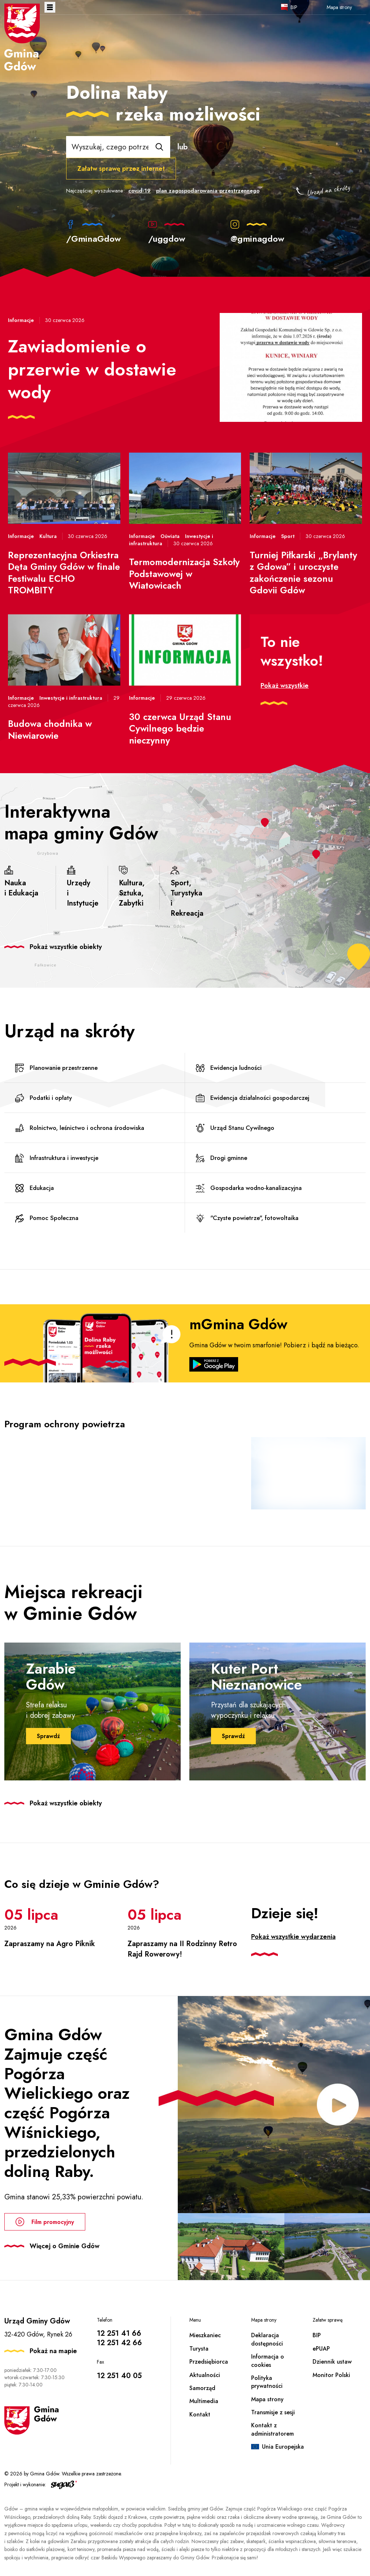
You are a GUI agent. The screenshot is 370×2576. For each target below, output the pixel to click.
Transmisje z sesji (273, 2412)
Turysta (198, 2348)
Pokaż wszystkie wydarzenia (293, 1936)
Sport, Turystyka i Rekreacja (187, 892)
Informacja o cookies (267, 2360)
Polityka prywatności (267, 2382)
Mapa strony (339, 7)
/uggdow (166, 232)
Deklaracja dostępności (267, 2339)
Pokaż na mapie (53, 2351)
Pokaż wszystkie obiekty (66, 947)
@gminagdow (257, 232)
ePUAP (321, 2348)
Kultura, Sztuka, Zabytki (132, 887)
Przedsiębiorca (208, 2361)
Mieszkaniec (205, 2335)
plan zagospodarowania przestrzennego (207, 191)
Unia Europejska (283, 2446)
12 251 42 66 (119, 2343)
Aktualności (204, 2375)
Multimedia (203, 2401)
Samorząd (202, 2388)
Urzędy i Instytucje (82, 887)
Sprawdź (48, 1736)
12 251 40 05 (119, 2375)
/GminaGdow (93, 232)
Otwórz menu (49, 7)
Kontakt (199, 2414)
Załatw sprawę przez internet (121, 168)
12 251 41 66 (119, 2333)
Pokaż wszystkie (285, 685)
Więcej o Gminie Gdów (64, 2246)
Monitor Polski (331, 2375)
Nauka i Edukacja (21, 882)
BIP (294, 7)
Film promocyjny (45, 2221)
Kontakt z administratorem (272, 2429)
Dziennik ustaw (332, 2361)
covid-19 (139, 191)
